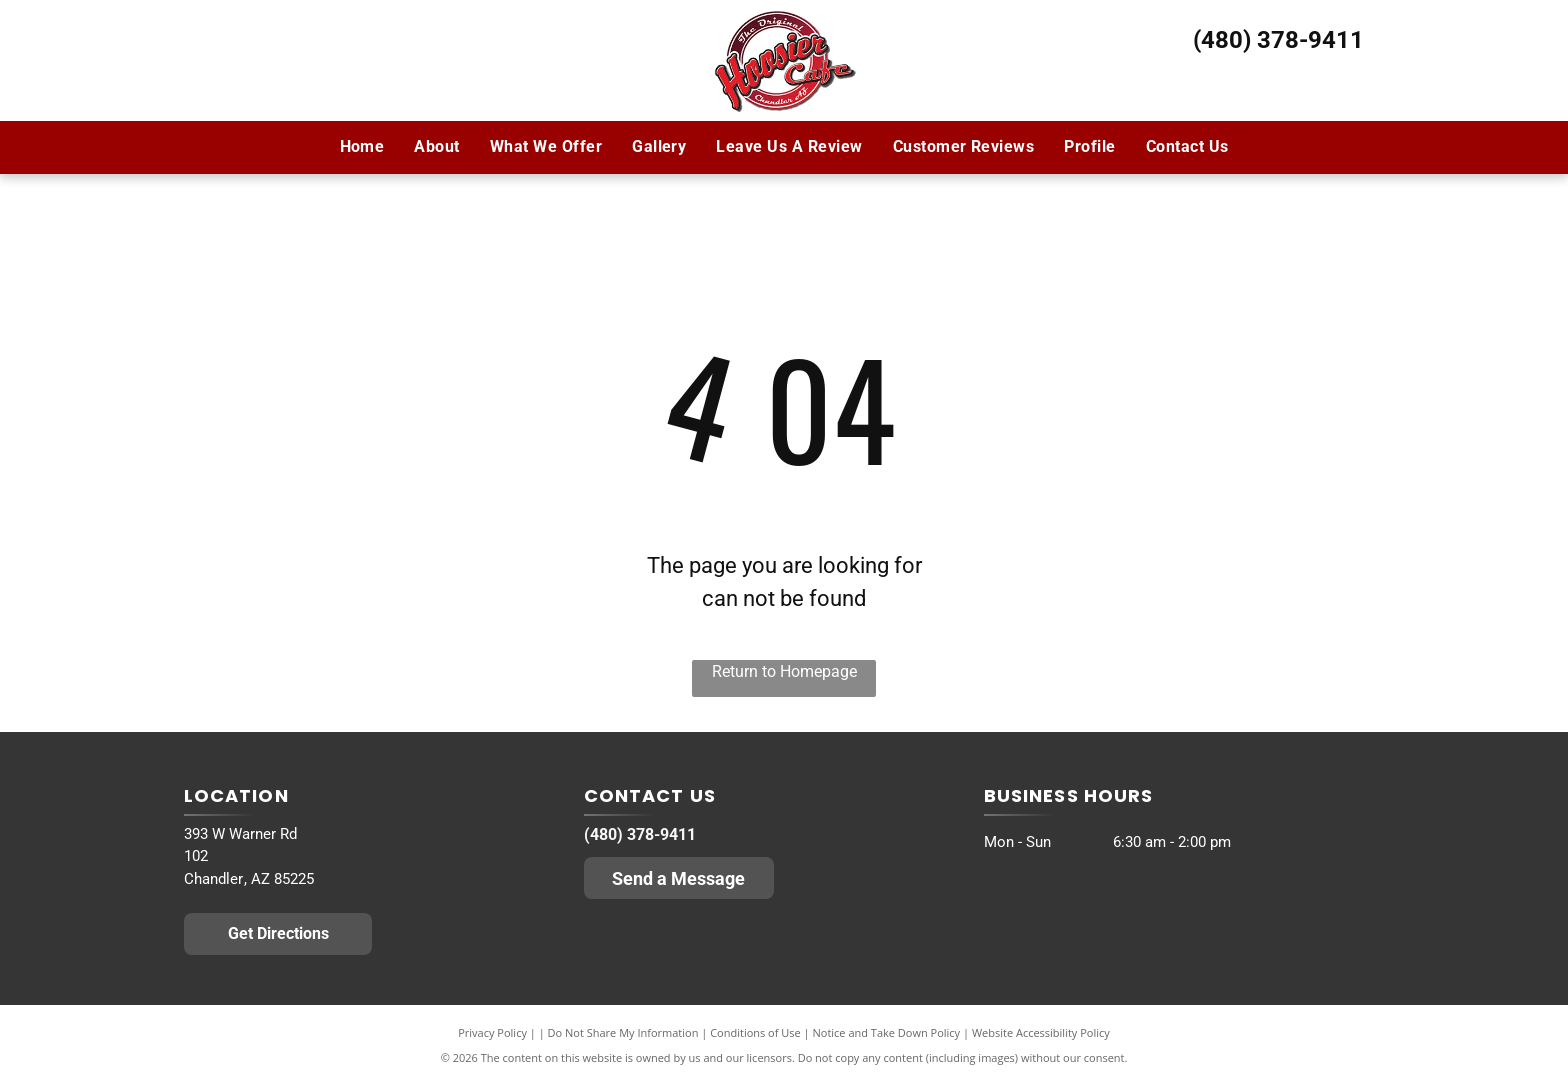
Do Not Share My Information (623, 1032)
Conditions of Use (755, 1032)
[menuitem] (362, 147)
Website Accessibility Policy (1041, 1032)
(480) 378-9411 (1278, 40)
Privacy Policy (492, 1032)
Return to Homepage (784, 671)
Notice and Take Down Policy (887, 1032)
